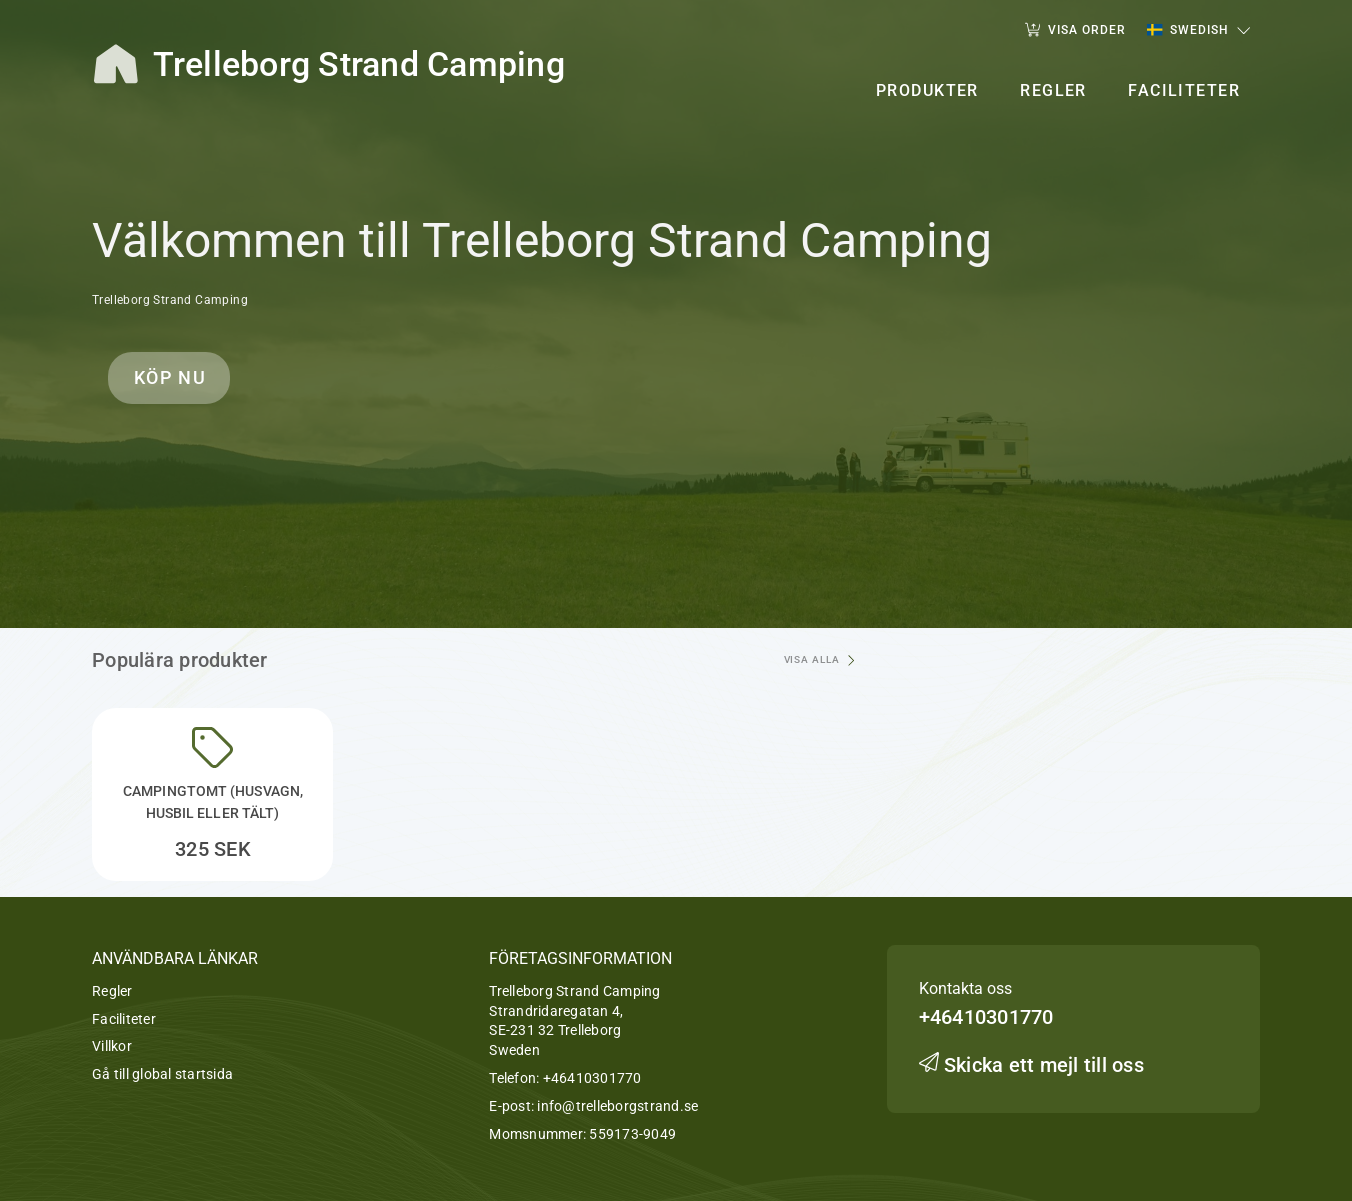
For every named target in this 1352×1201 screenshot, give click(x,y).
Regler (112, 991)
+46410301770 (592, 1078)
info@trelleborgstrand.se (617, 1106)
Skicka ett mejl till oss (1031, 1065)
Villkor (112, 1046)
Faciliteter (124, 1019)
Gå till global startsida (162, 1074)
